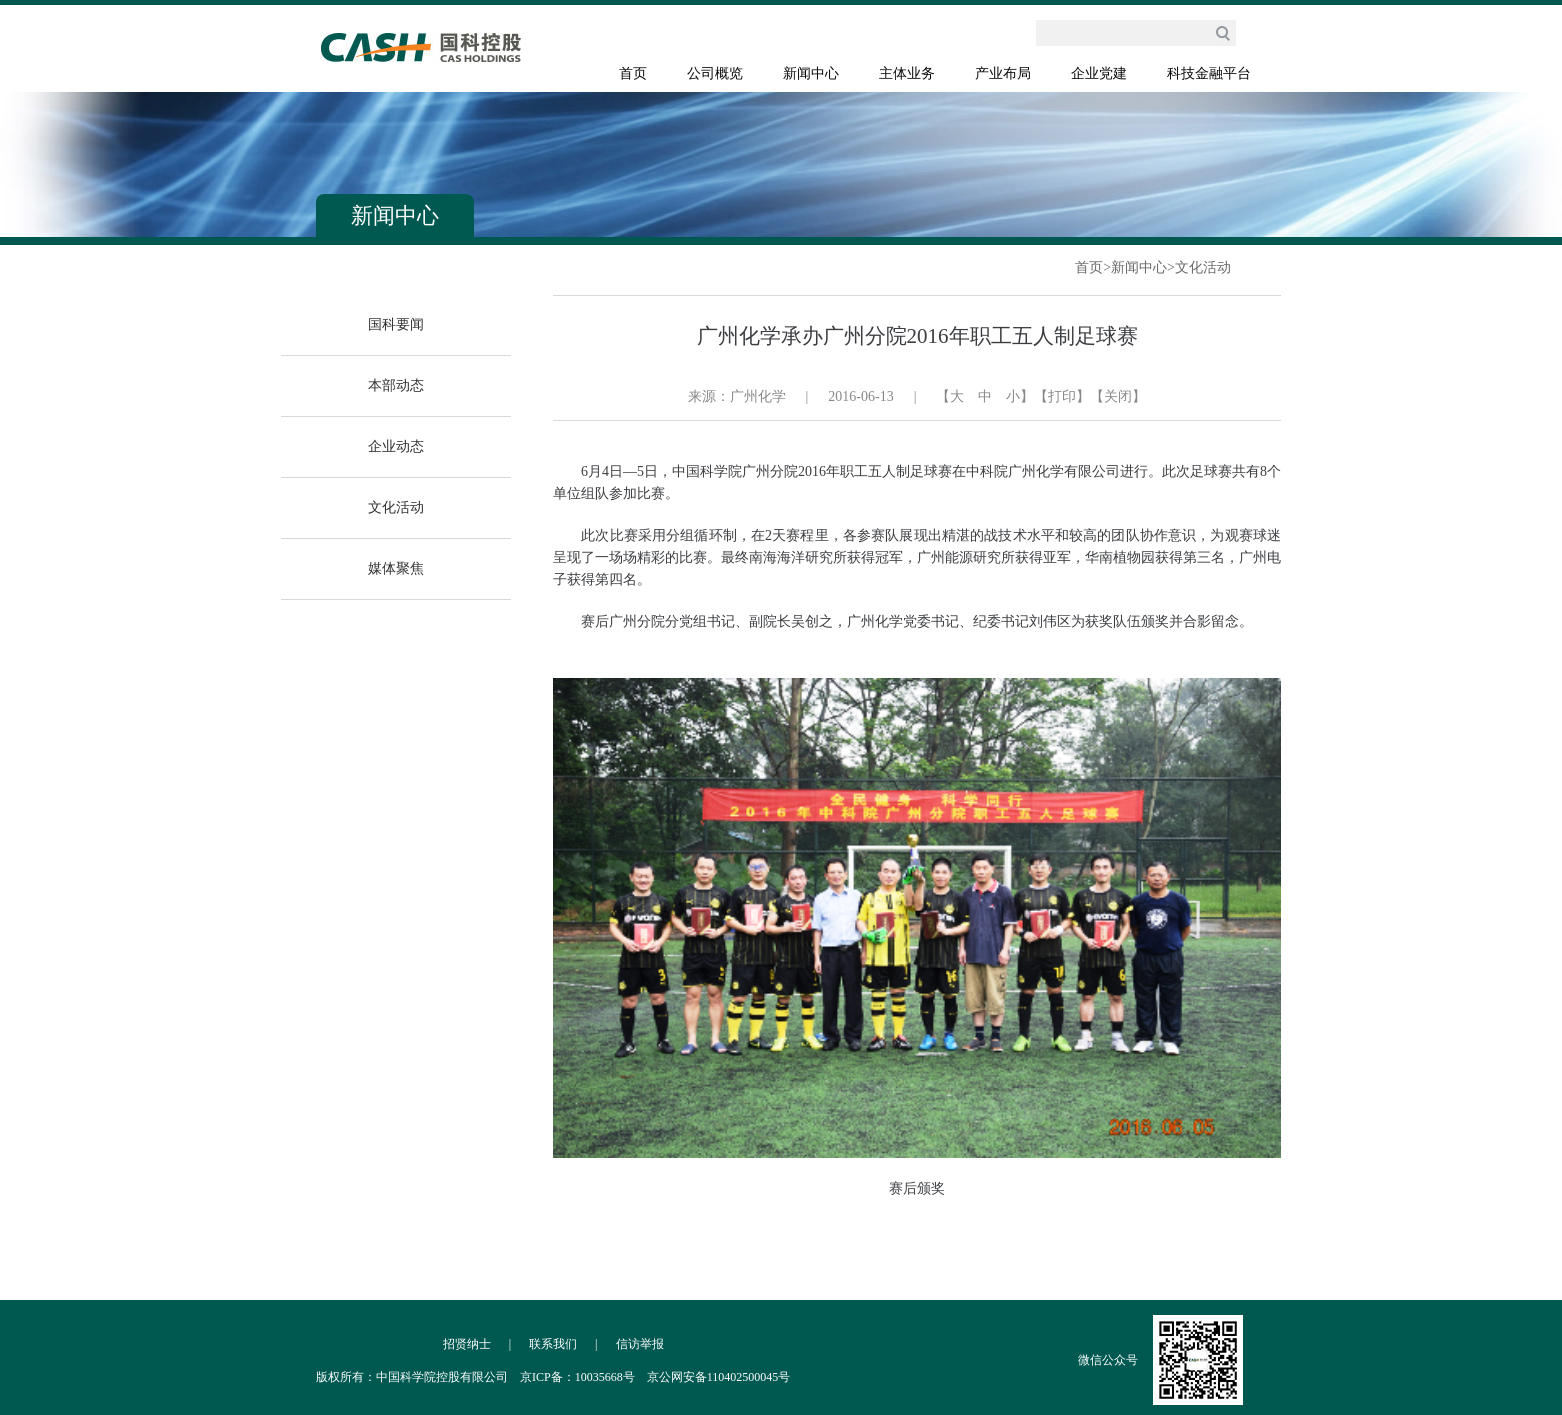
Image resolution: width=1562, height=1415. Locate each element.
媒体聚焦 (396, 568)
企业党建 (1099, 73)
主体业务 (907, 73)
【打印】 (1062, 396)
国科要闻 (396, 324)
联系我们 (553, 1344)
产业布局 (1003, 73)
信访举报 (640, 1344)
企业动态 (396, 446)
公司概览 (715, 73)
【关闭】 (1118, 396)
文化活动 (1203, 267)
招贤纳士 (467, 1344)
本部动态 (396, 385)
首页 (633, 73)
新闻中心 (811, 73)
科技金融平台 (1209, 73)
